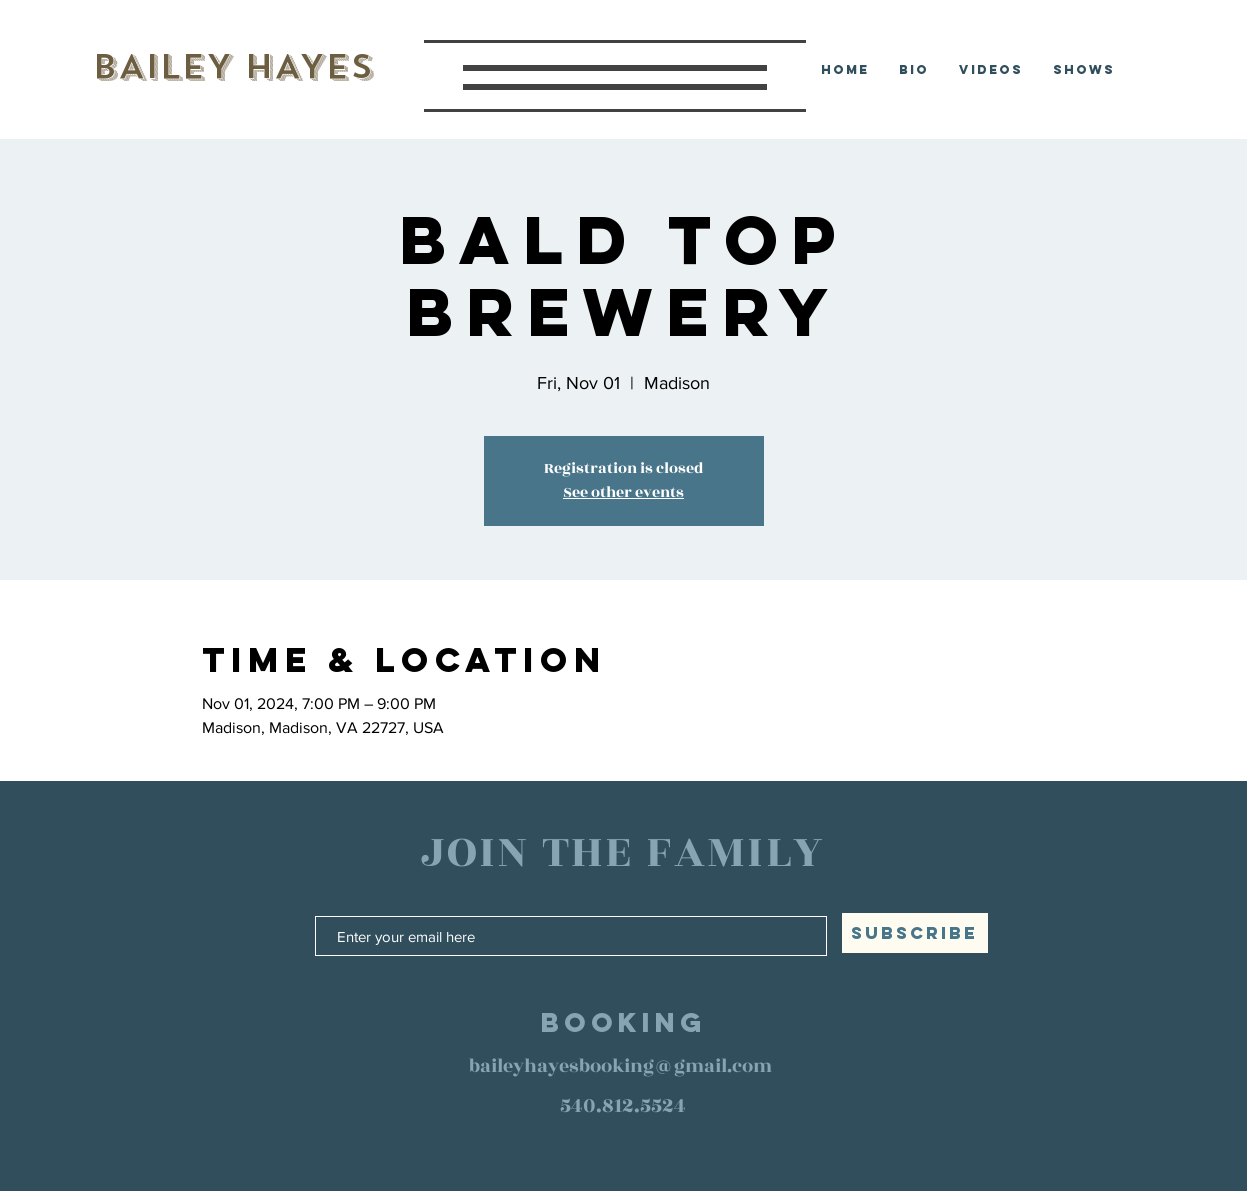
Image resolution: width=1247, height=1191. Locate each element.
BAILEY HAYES (232, 66)
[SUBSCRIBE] (915, 933)
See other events (623, 492)
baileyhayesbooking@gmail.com (620, 1066)
